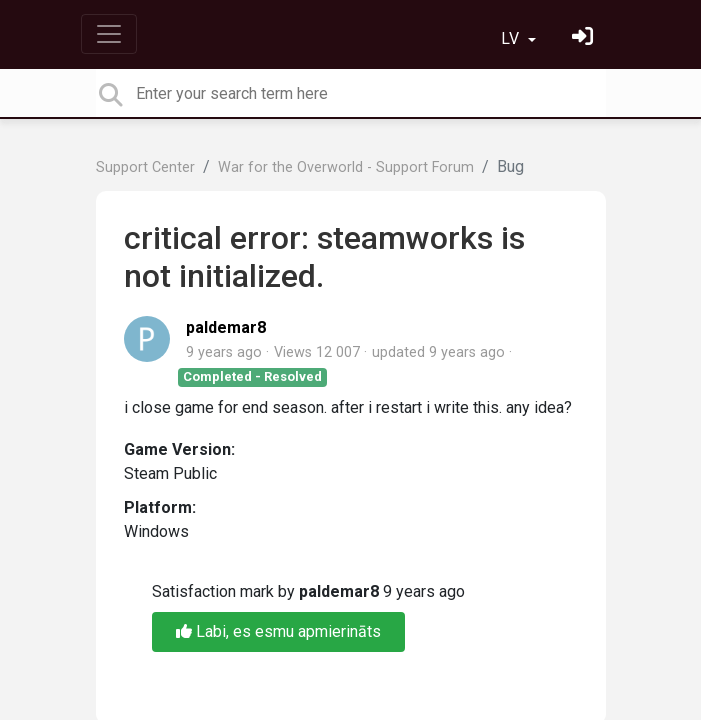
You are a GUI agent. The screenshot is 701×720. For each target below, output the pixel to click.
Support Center (145, 167)
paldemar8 (226, 327)
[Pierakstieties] (585, 38)
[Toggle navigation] (109, 34)
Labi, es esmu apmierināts (278, 631)
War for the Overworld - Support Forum (346, 167)
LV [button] (512, 38)
